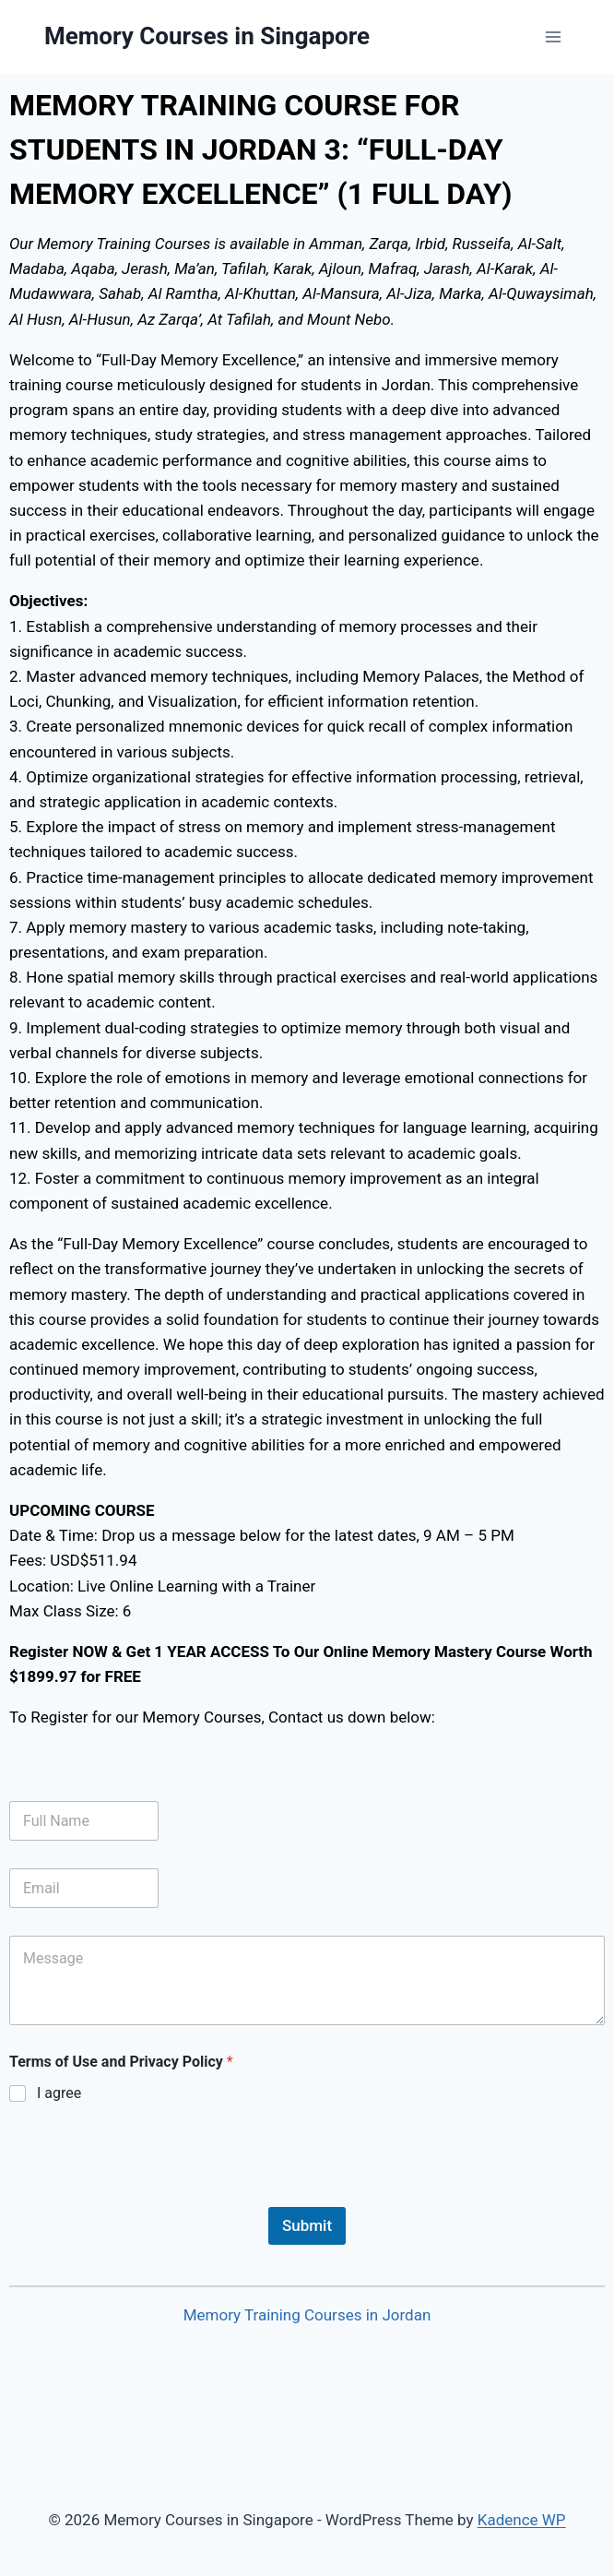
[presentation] (149, 2195)
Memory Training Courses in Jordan (307, 2315)
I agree (59, 2093)
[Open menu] (553, 36)
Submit (307, 2225)
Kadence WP (522, 2519)
